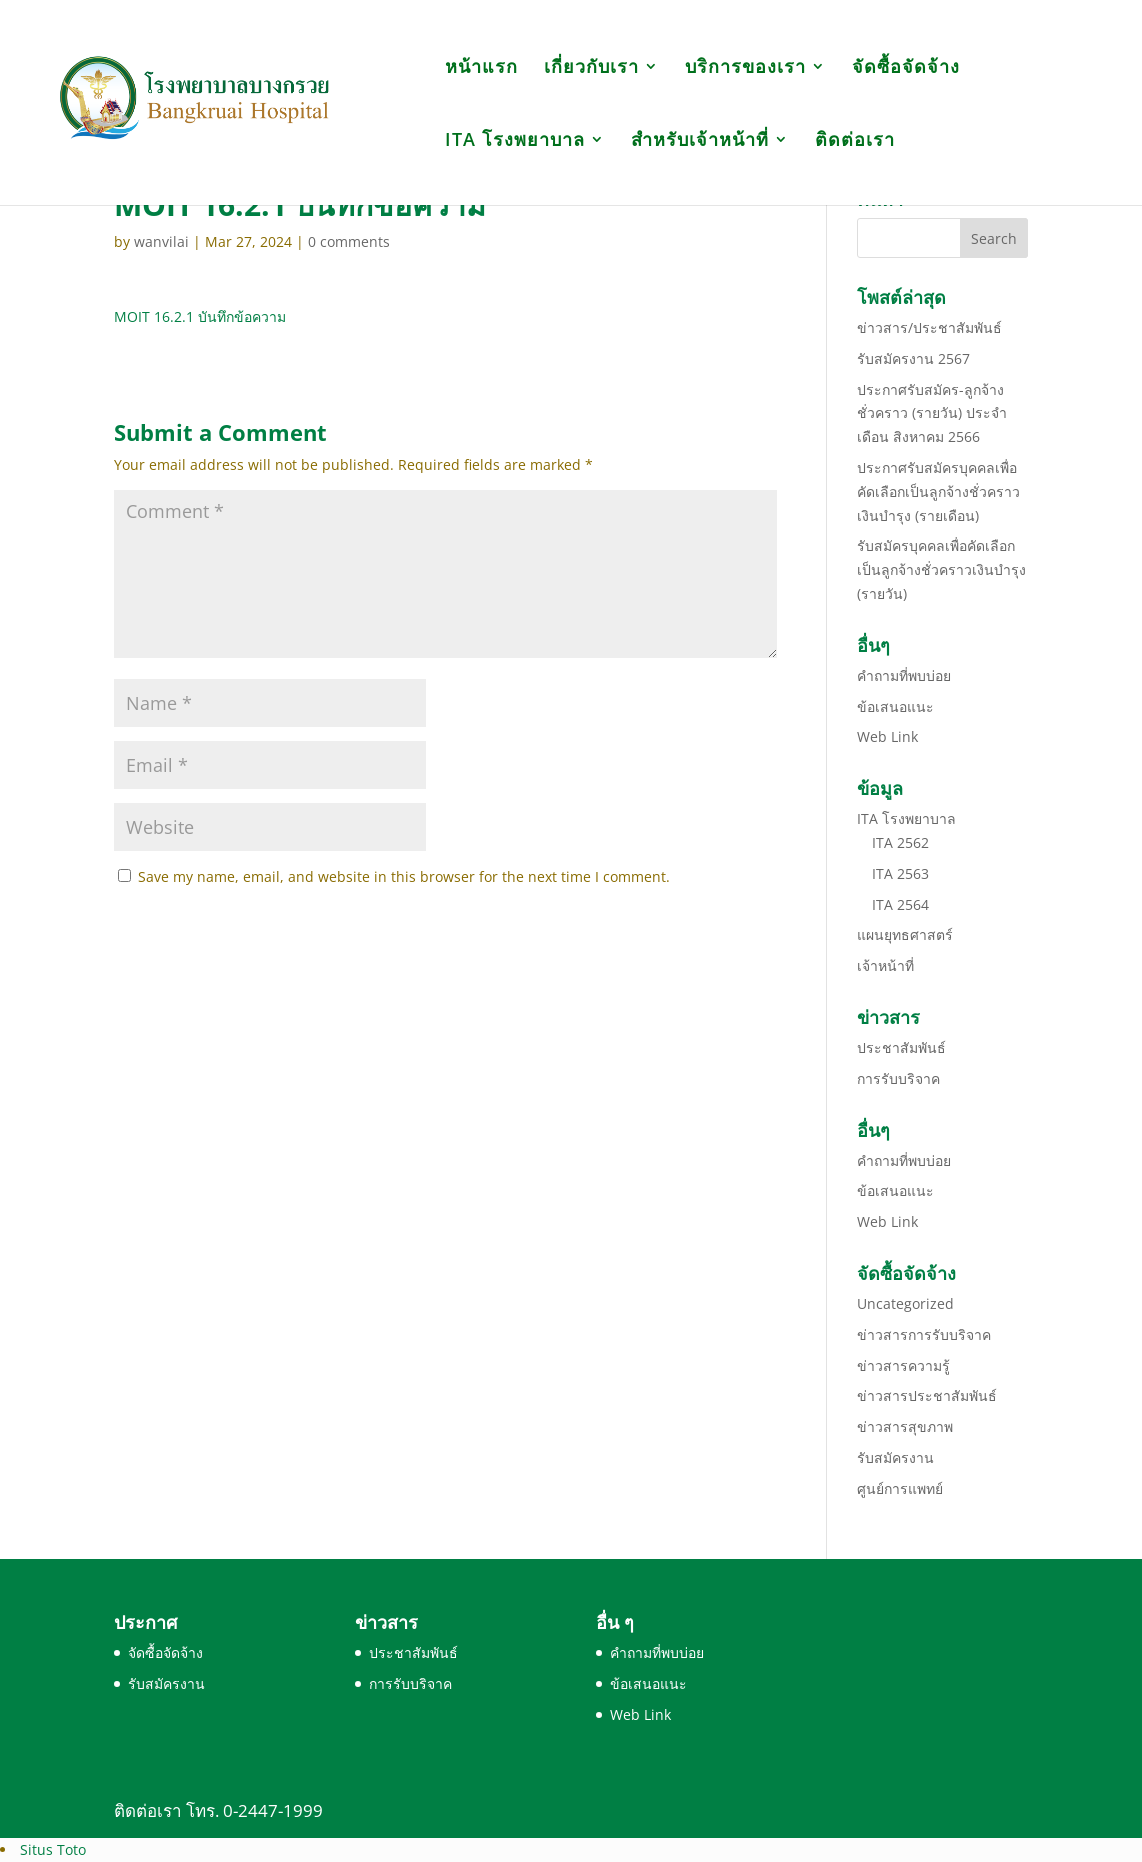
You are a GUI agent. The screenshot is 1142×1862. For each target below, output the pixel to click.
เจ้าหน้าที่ (885, 965)
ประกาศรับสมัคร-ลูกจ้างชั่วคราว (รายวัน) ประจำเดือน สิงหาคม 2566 (932, 413)
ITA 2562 (900, 842)
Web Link (887, 736)
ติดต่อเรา (855, 141)
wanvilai (161, 241)
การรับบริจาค (898, 1078)
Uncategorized (905, 1303)
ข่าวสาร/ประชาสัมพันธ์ (929, 327)
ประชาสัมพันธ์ (901, 1047)
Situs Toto (53, 1849)
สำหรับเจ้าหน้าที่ (700, 141)
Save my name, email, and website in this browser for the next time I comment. (404, 876)
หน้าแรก (481, 68)
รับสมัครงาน (895, 1457)
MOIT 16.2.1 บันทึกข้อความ (200, 316)
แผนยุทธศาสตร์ (905, 934)
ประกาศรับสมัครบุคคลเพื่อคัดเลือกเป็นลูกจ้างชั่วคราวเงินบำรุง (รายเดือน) (938, 491)
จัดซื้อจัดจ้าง (906, 68)
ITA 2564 (900, 904)
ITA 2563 (900, 873)
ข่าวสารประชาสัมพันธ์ (927, 1395)
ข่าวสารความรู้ (903, 1365)
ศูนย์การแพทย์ (900, 1488)
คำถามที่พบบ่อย (904, 675)
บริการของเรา (745, 68)
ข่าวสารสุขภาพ (905, 1426)
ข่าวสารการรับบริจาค (924, 1334)
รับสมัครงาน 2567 (913, 358)
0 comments (349, 241)
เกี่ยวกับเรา (591, 68)
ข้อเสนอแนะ (895, 706)
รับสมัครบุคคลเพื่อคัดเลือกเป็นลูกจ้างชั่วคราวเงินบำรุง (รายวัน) (941, 569)
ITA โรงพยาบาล (515, 141)
